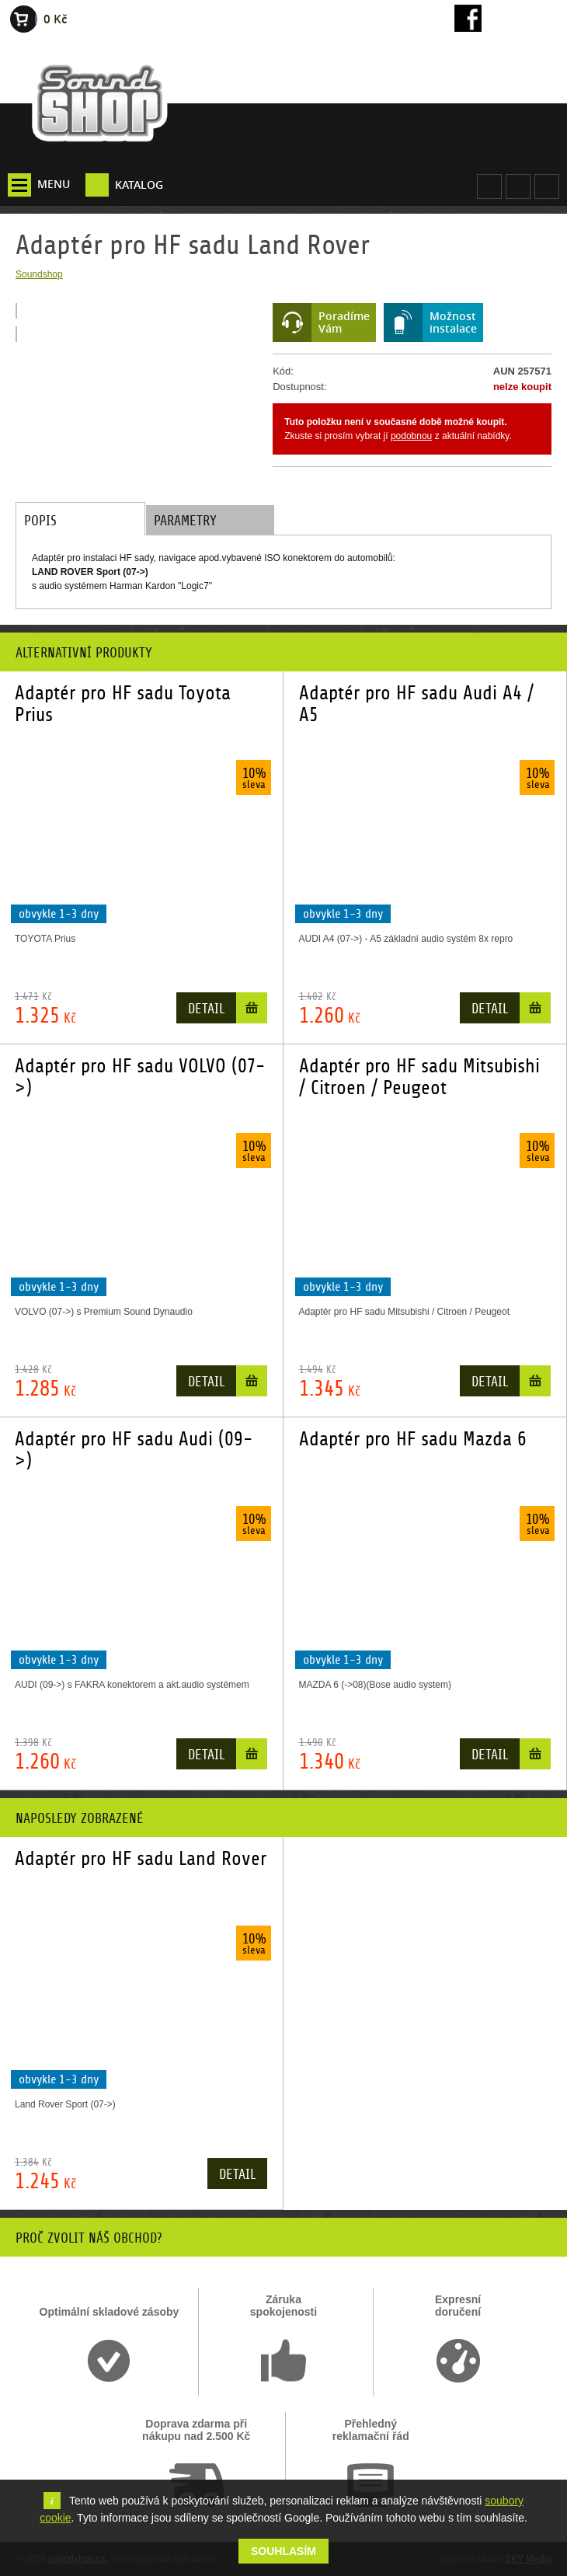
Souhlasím (283, 2551)
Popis (40, 521)
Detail (206, 1009)
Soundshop (39, 274)
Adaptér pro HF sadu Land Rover (140, 1859)
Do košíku (251, 1011)
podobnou (411, 435)
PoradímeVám (344, 322)
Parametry (185, 521)
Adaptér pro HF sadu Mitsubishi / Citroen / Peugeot (419, 1077)
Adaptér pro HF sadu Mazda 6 (413, 1439)
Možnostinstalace (453, 322)
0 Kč (55, 19)
